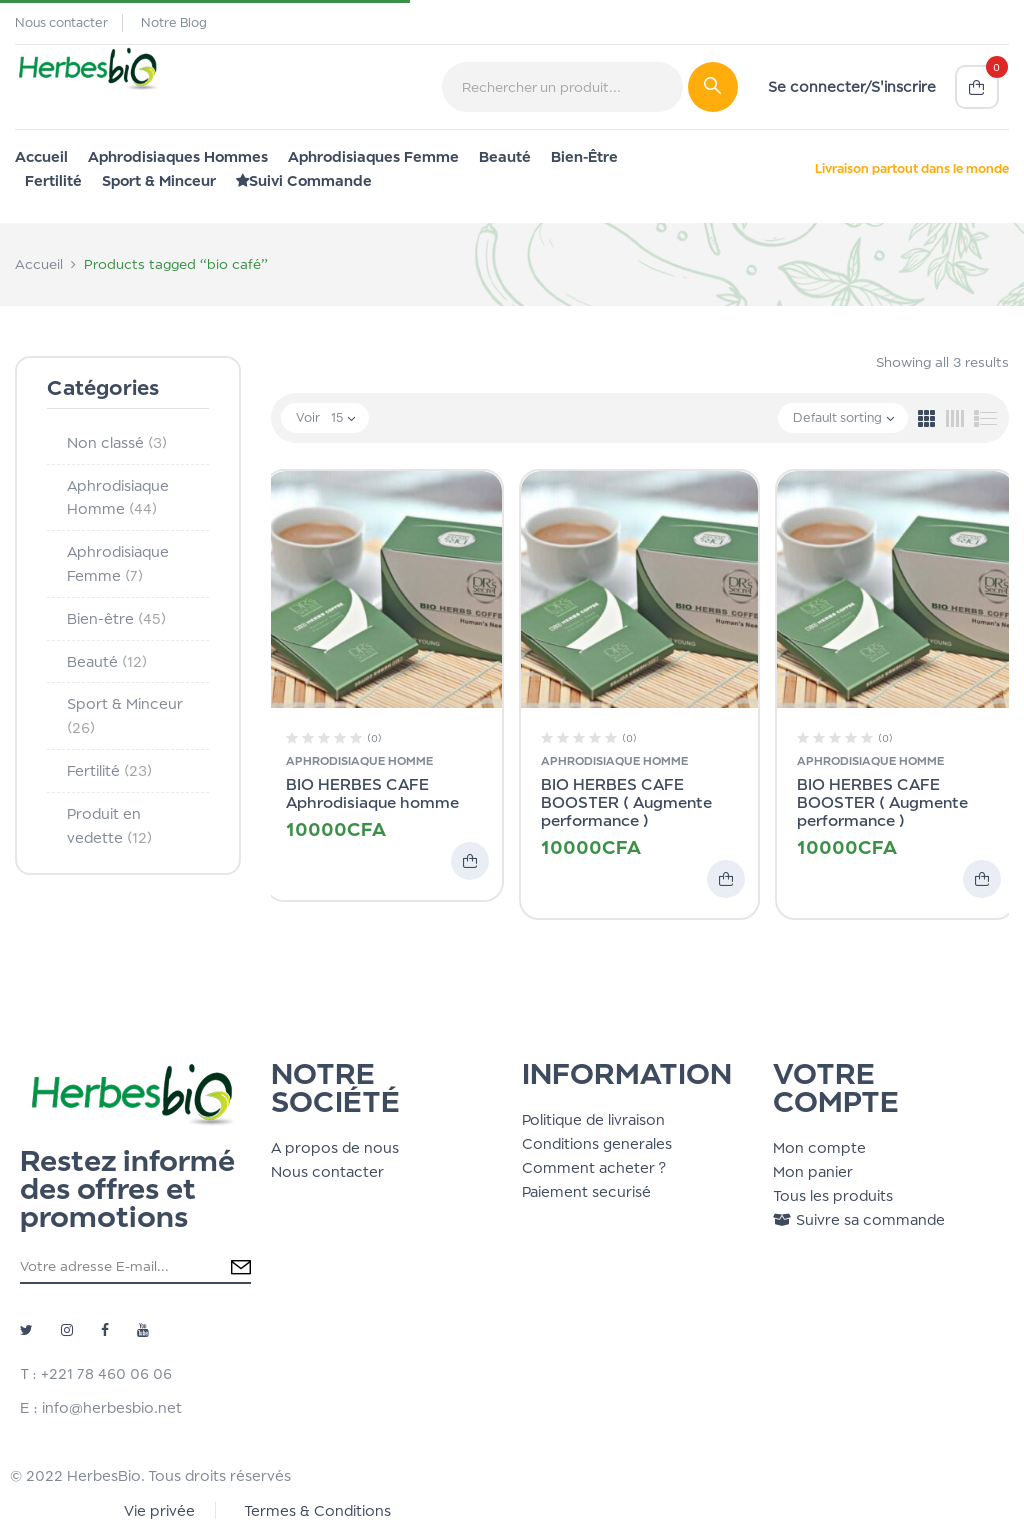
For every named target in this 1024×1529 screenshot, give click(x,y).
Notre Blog (174, 22)
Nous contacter (61, 22)
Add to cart (470, 861)
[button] (977, 87)
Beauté (107, 661)
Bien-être (116, 618)
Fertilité (109, 770)
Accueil (39, 264)
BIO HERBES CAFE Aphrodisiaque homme (372, 793)
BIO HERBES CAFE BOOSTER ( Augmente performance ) (626, 802)
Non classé (117, 442)
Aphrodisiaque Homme (359, 761)
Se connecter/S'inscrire (852, 86)
